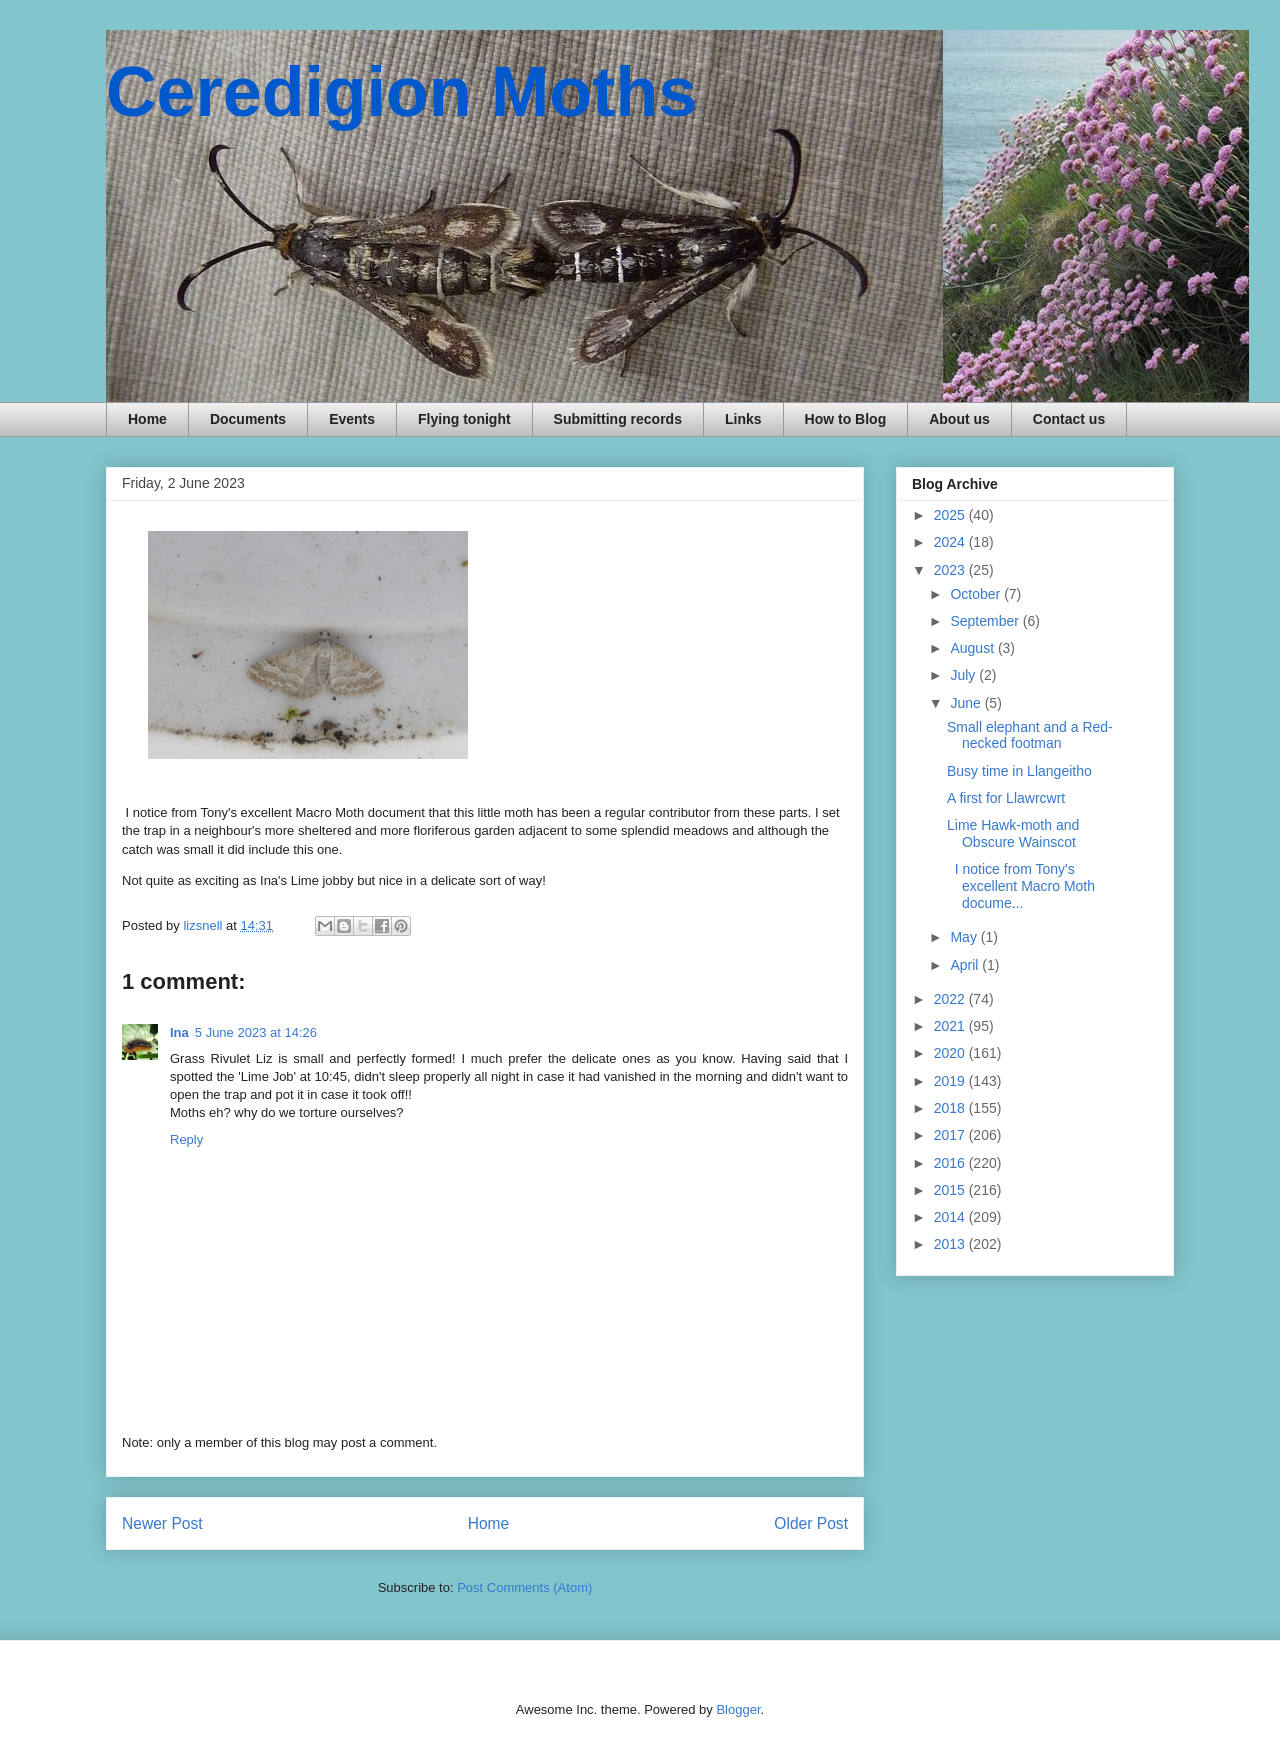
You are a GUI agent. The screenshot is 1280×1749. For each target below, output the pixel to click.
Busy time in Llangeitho (1019, 771)
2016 (951, 1163)
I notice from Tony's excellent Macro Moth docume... (1021, 886)
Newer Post (162, 1523)
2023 (951, 570)
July (964, 675)
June (967, 703)
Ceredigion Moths (401, 92)
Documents (248, 419)
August (973, 648)
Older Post (811, 1523)
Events (352, 419)
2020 (951, 1053)
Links (743, 419)
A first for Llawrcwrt (1006, 798)
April (966, 965)
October (977, 594)
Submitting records (618, 419)
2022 (951, 999)
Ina (179, 1032)
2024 (951, 542)
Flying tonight (464, 419)
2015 (951, 1190)
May (965, 937)
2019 (951, 1081)
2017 (951, 1135)
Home (147, 419)
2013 (951, 1244)
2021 (951, 1026)
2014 (951, 1217)
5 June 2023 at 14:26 (256, 1032)
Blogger (738, 1709)
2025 (951, 515)
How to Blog (846, 419)
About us (959, 419)
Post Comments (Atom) (524, 1587)
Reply (186, 1139)
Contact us (1069, 419)
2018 (951, 1108)
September (986, 621)
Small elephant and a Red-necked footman (1030, 735)
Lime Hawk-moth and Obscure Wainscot (1013, 833)
